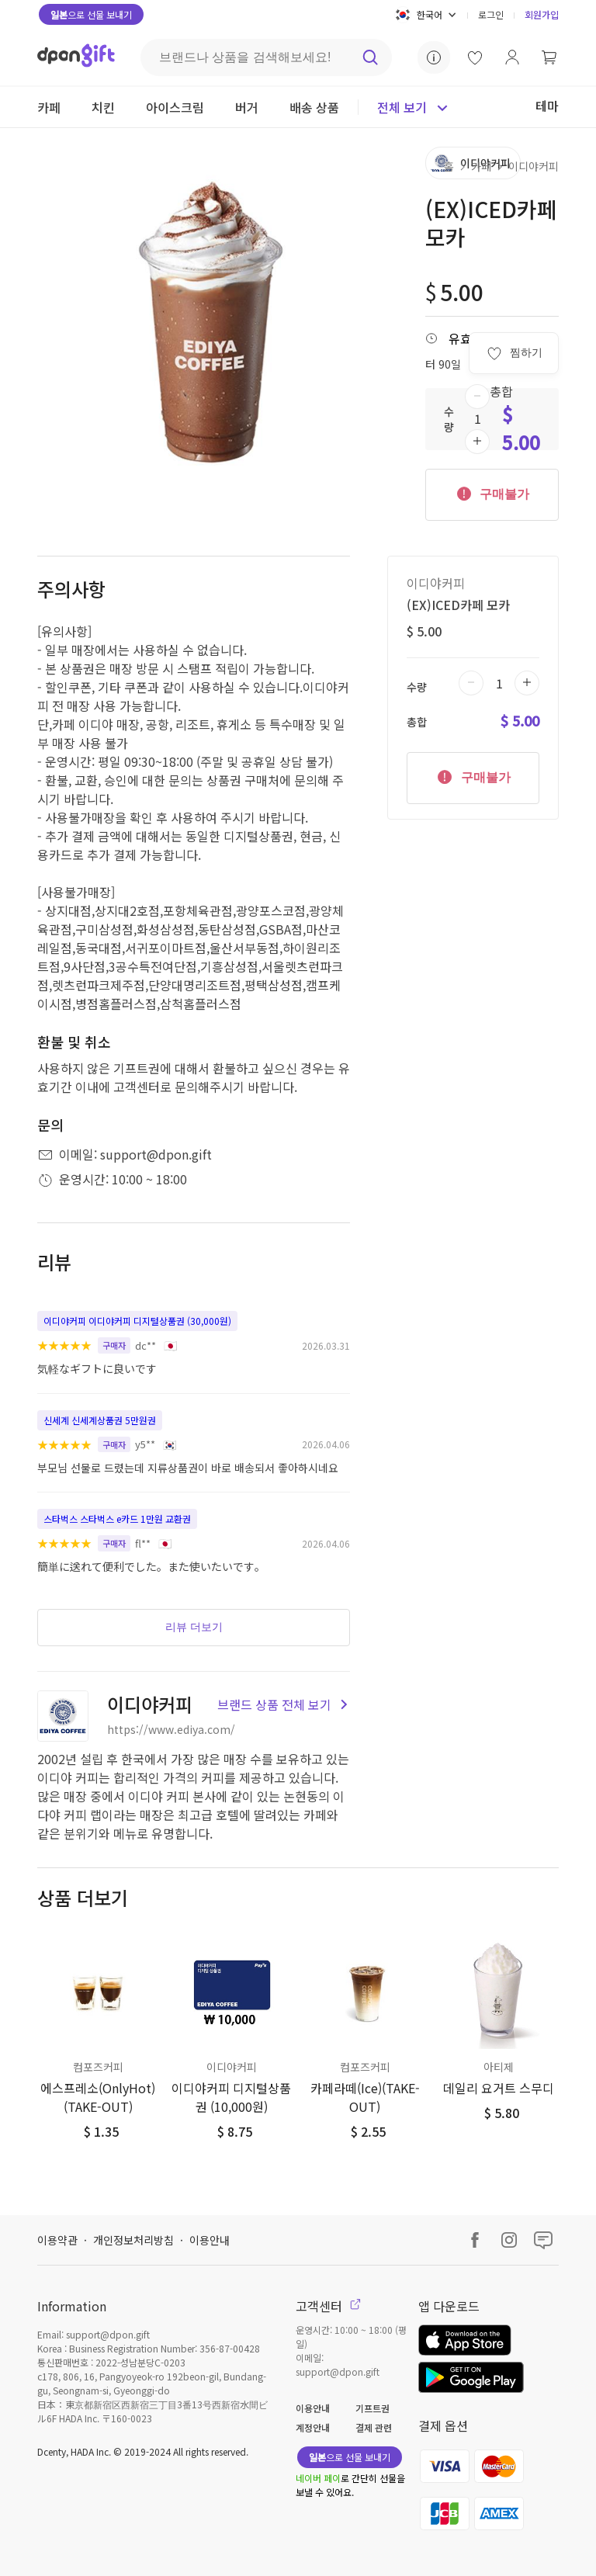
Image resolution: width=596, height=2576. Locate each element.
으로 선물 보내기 (91, 14)
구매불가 (492, 493)
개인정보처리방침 (133, 2240)
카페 (481, 166)
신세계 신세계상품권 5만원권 (99, 1420)
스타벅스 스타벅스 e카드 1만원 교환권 (117, 1518)
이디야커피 (533, 166)
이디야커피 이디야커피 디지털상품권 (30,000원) (137, 1320)
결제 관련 (373, 2427)
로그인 (491, 14)
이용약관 (57, 2240)
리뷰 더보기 (194, 1627)
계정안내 (313, 2427)
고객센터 (328, 2306)
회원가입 (542, 14)
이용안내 (209, 2240)
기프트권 (372, 2408)
